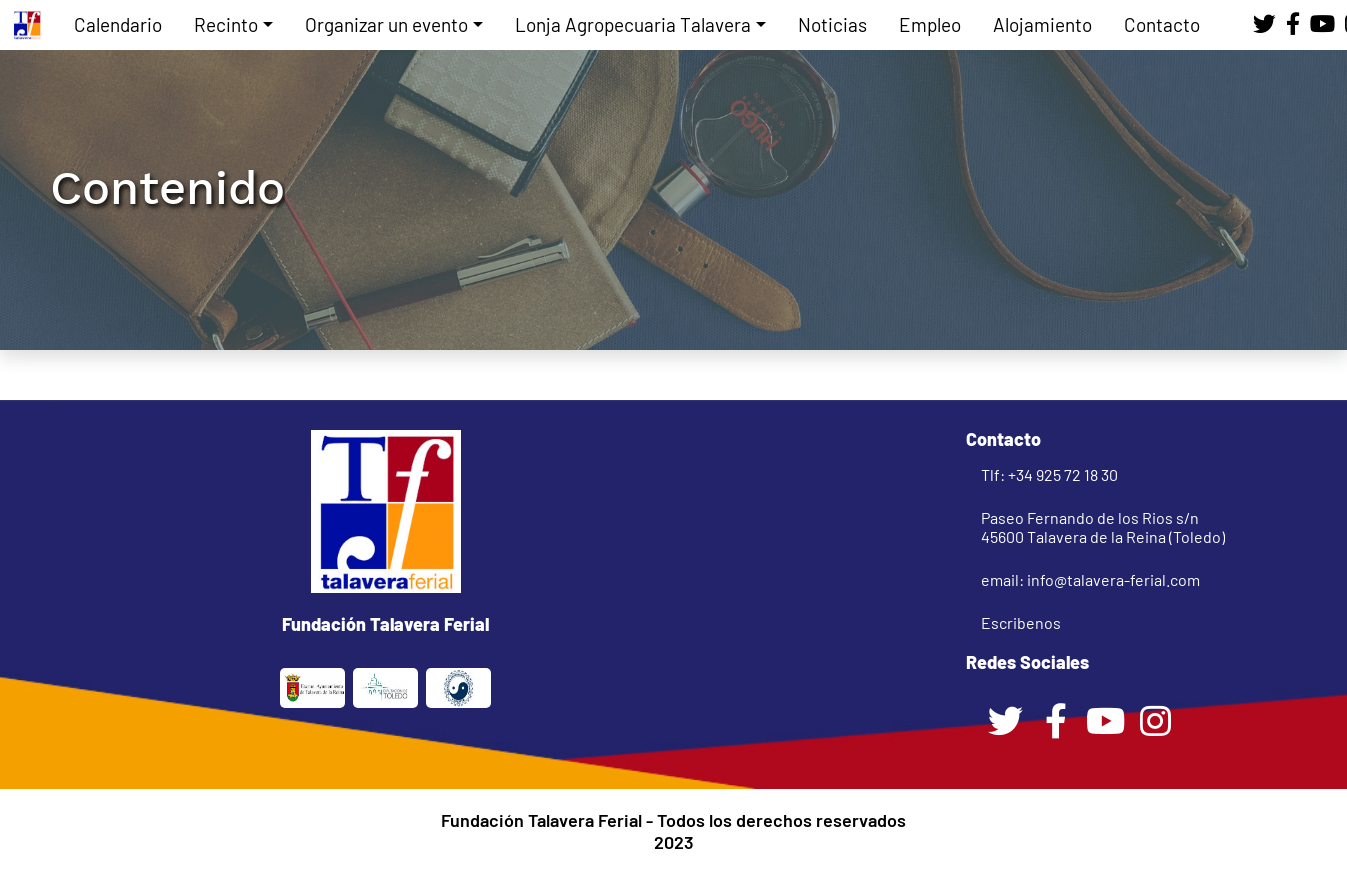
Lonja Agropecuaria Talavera (633, 24)
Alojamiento (1042, 24)
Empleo (930, 24)
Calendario (118, 24)
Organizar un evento (386, 24)
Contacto (1162, 24)
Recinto (226, 24)
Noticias (832, 24)
